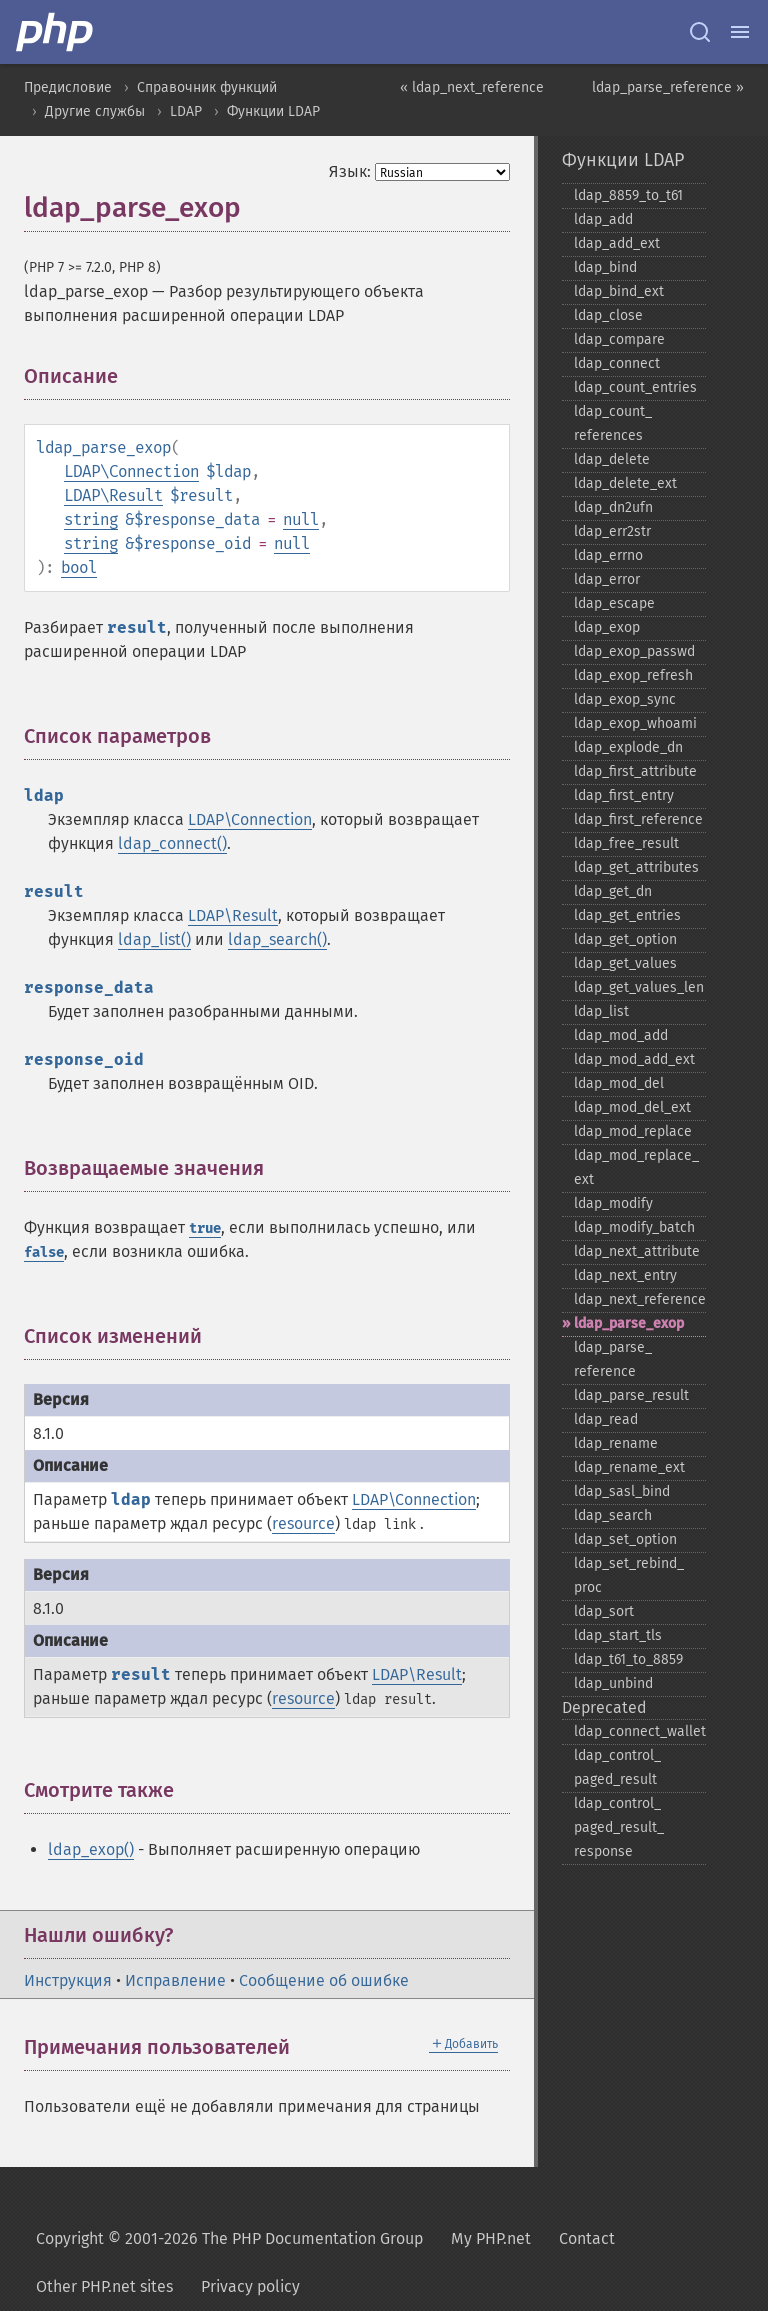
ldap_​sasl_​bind (622, 1491)
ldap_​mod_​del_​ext (632, 1107)
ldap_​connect (617, 363)
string (91, 519)
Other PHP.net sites (104, 2286)
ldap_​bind (605, 267)
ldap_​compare (619, 339)
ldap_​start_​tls (618, 1635)
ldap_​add (603, 219)
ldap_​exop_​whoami (635, 723)
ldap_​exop (607, 627)
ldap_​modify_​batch (634, 1227)
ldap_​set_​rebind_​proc (629, 1575)
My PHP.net (491, 2238)
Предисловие (68, 87)
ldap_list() (154, 939)
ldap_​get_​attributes (636, 867)
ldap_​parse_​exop (629, 1323)
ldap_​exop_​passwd (634, 651)
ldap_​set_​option (625, 1539)
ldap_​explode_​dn (628, 747)
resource (303, 1523)
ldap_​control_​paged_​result (617, 1767)
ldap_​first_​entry (624, 795)
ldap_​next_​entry (625, 1275)
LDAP (186, 111)
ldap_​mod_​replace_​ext (636, 1167)
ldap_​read (606, 1419)
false (44, 1252)
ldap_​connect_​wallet (640, 1731)
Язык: (350, 171)
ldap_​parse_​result (631, 1395)
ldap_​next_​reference (640, 1299)
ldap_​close (608, 315)
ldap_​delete (612, 459)
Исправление (175, 1980)
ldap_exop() (91, 1849)
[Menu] (740, 32)
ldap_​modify (613, 1203)
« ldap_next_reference (472, 87)
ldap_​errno (608, 555)
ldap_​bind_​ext (619, 291)
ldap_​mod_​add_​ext (634, 1059)
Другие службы (95, 111)
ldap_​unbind (613, 1683)
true (205, 1228)
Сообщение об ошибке (324, 1980)
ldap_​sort (604, 1611)
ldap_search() (277, 939)
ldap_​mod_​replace (633, 1131)
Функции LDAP (273, 111)
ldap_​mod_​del (619, 1083)
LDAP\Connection (131, 471)
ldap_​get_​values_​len (639, 987)
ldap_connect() (172, 843)
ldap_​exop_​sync (625, 699)
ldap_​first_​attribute (635, 771)
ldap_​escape (614, 603)
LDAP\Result (113, 495)
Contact (587, 2238)
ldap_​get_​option (625, 939)
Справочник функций (207, 87)
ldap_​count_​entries (635, 387)
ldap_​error (607, 579)
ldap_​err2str (612, 531)
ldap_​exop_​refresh (633, 675)
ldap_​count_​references (613, 423)
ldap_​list (601, 1011)
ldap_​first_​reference (638, 819)
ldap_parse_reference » (668, 87)
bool (79, 567)
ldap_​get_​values (625, 963)
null (301, 519)
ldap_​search (613, 1515)
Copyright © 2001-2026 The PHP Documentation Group (229, 2238)
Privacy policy (250, 2286)
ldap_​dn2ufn (613, 507)
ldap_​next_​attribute (637, 1251)
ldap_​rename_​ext (629, 1467)
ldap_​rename (616, 1443)
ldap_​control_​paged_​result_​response (619, 1827)
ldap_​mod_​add (621, 1035)
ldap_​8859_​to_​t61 (628, 195)
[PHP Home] (56, 32)
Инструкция (68, 1980)
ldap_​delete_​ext (625, 483)
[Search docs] (700, 32)
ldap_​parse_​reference (613, 1359)
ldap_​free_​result (626, 843)
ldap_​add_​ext (617, 243)
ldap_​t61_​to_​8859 (628, 1659)
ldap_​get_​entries (627, 915)
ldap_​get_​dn (613, 891)
